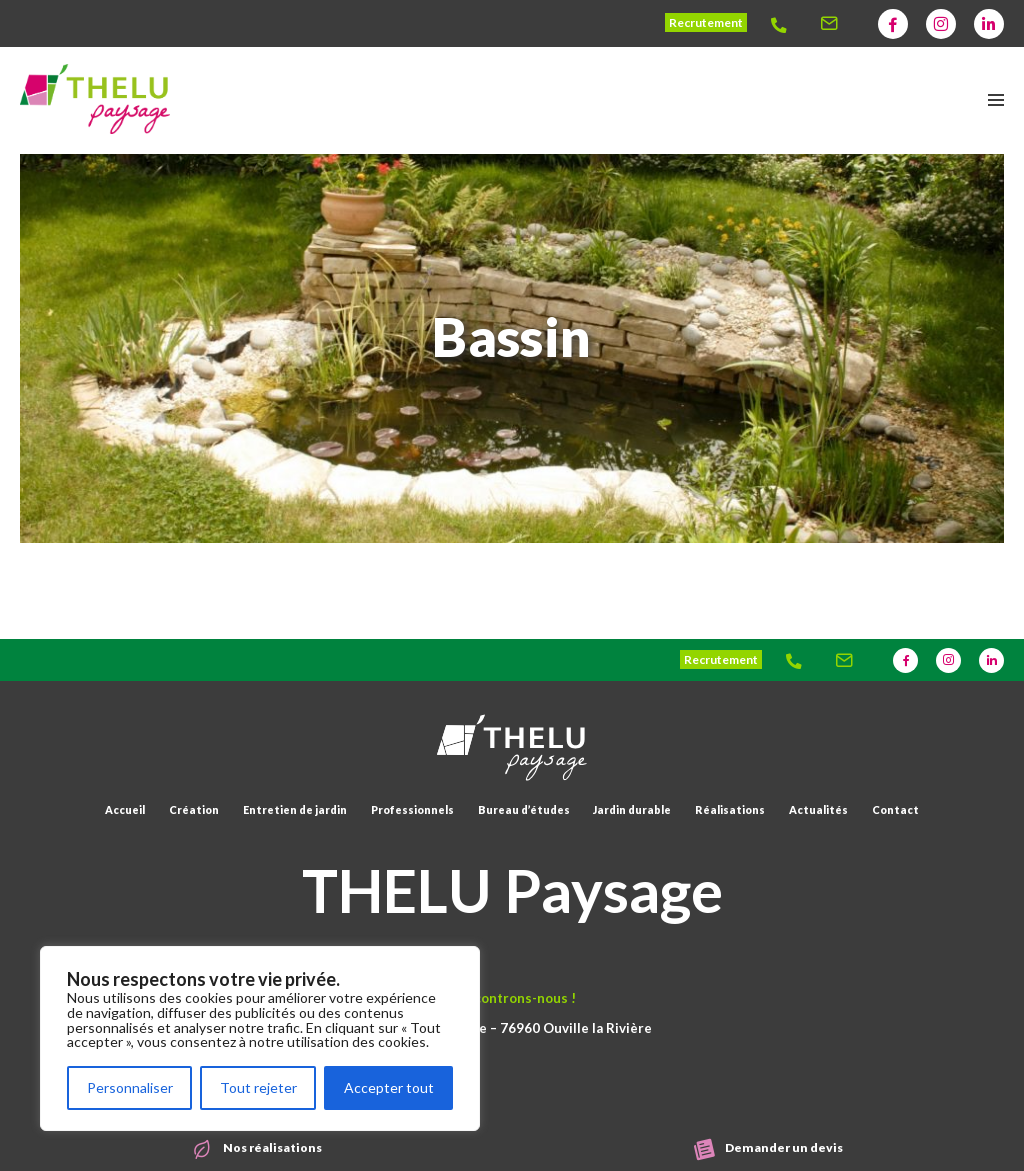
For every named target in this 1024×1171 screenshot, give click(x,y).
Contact (895, 809)
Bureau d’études (524, 809)
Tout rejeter (258, 1087)
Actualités (818, 809)
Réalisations (730, 809)
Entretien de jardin (295, 809)
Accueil (125, 809)
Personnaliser (130, 1087)
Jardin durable (632, 809)
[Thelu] (785, 24)
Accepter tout (389, 1087)
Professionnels (412, 809)
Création (194, 809)
